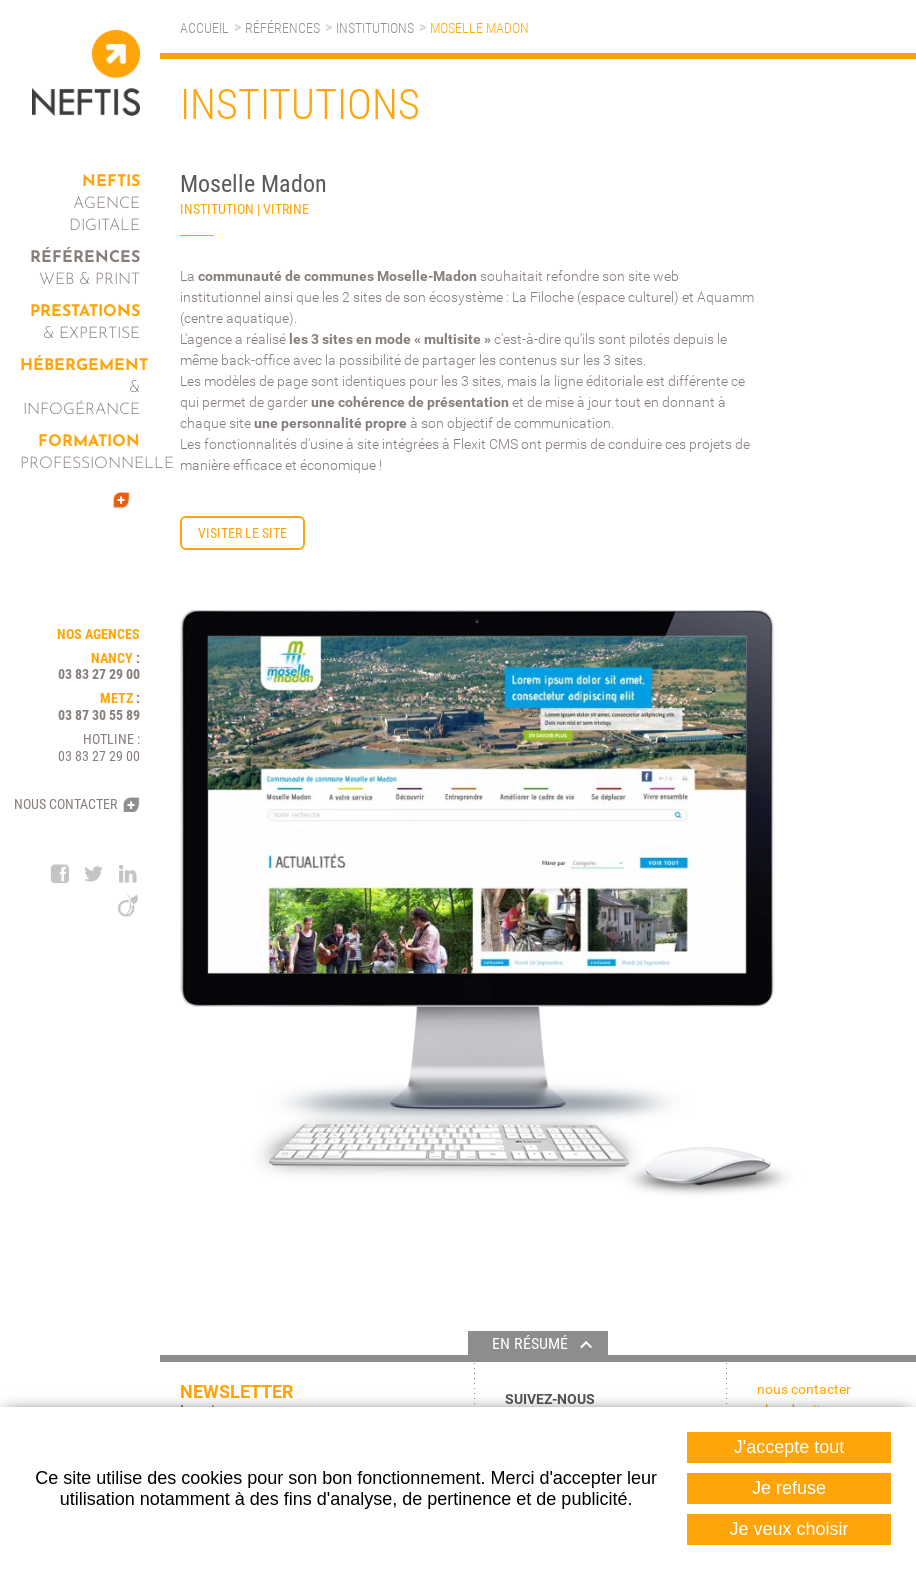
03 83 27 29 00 (99, 674)
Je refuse (789, 1488)
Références (282, 28)
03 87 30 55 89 (99, 715)
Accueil (204, 28)
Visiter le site (242, 533)
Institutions (375, 28)
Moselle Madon (479, 28)
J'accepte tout (789, 1447)
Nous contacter (65, 804)
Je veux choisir (788, 1529)
